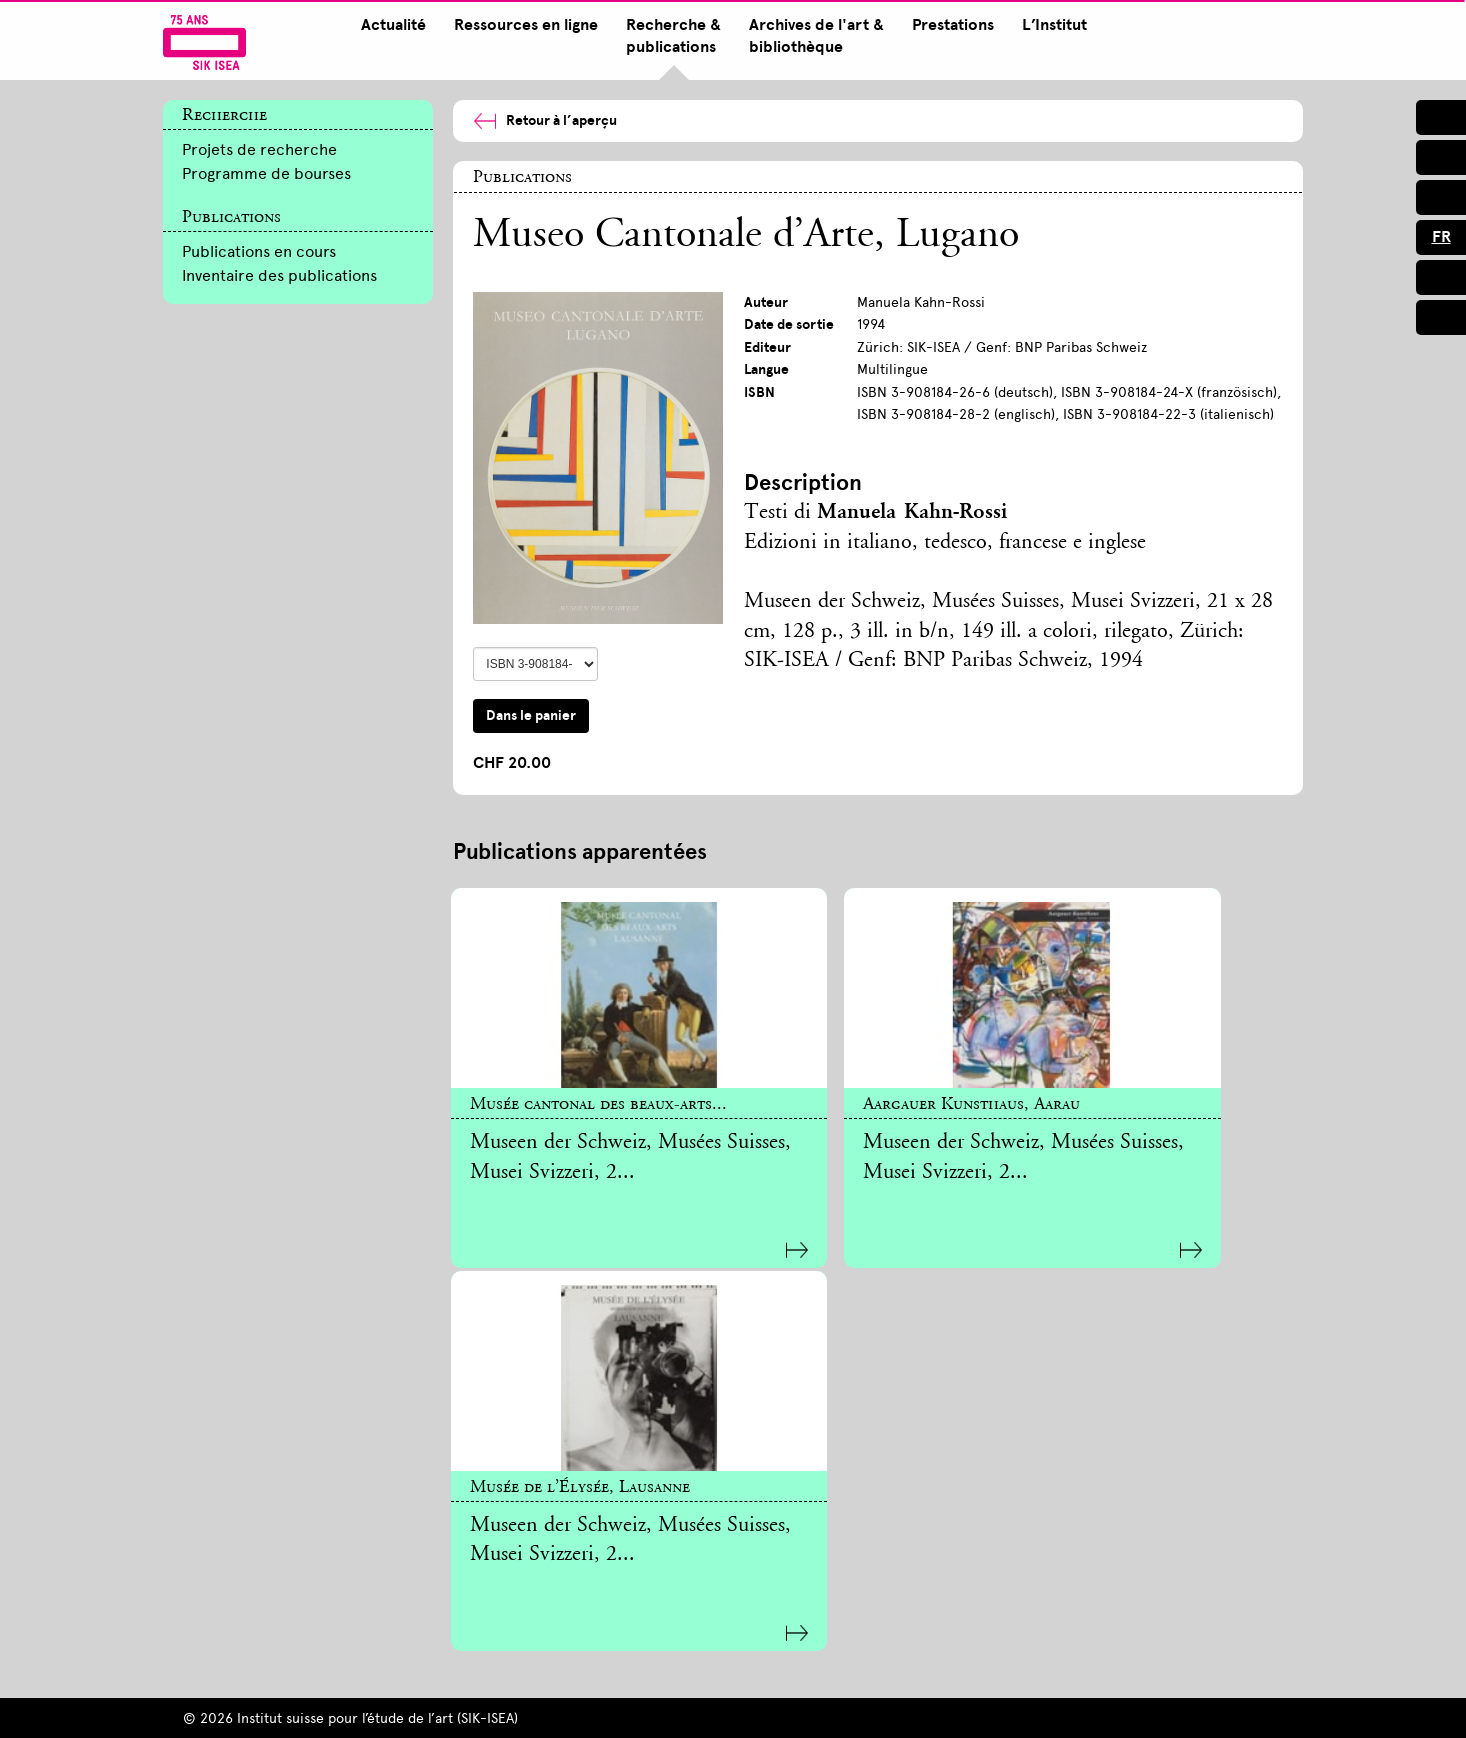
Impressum (440, 1704)
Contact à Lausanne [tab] (1101, 1603)
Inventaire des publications (279, 275)
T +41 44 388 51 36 (801, 1492)
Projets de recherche (259, 149)
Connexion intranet (976, 1704)
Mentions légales (589, 1704)
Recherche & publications (669, 36)
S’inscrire (230, 1514)
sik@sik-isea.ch (1072, 1522)
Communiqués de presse (835, 1550)
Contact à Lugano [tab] (1093, 1633)
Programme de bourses (266, 173)
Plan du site (307, 1704)
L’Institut (1050, 25)
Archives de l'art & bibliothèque (812, 36)
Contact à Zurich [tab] (1090, 1381)
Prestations (949, 25)
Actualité (389, 25)
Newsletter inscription (549, 1514)
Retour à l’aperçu (544, 120)
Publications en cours (259, 251)
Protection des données (779, 1704)
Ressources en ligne (522, 25)
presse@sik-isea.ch (805, 1514)
